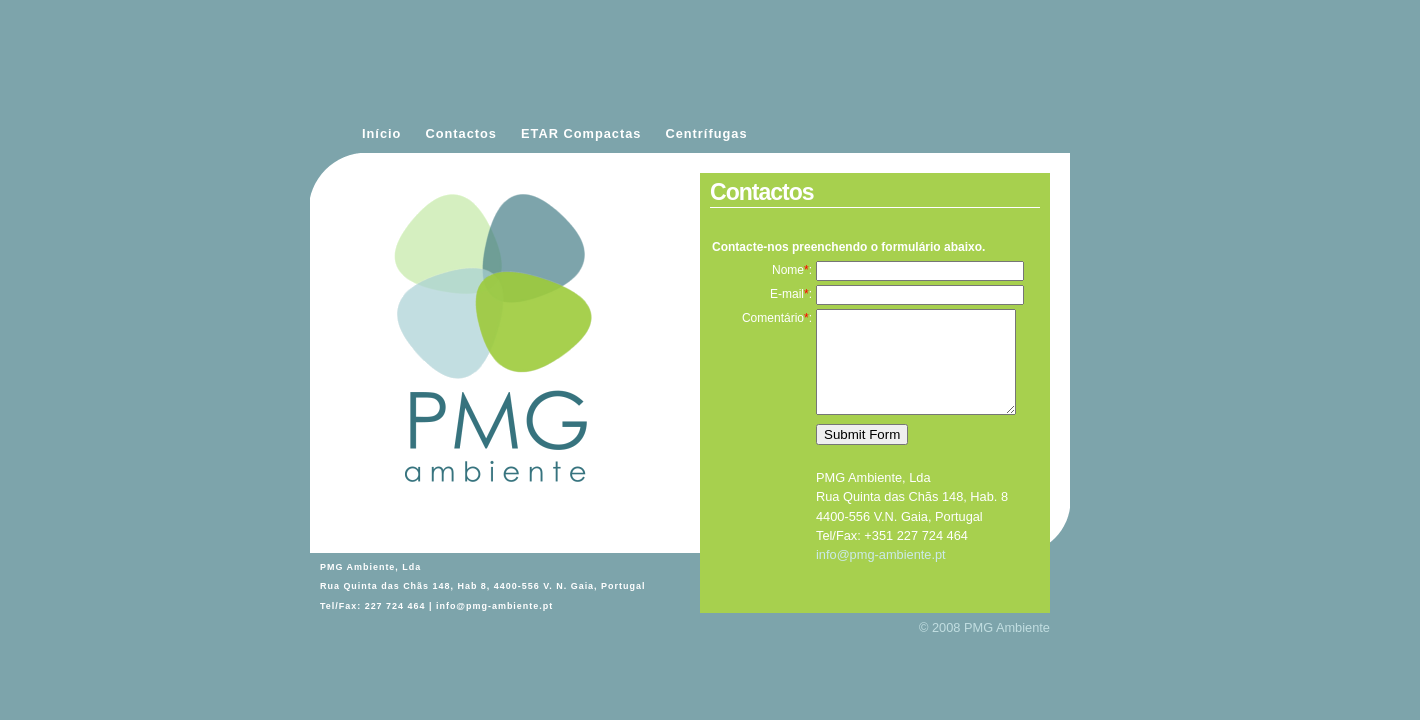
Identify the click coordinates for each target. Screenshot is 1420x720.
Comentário (773, 318)
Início (381, 133)
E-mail (787, 294)
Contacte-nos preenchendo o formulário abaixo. (848, 247)
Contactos (461, 133)
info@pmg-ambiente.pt (494, 606)
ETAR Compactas (581, 133)
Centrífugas (706, 133)
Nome (788, 270)
